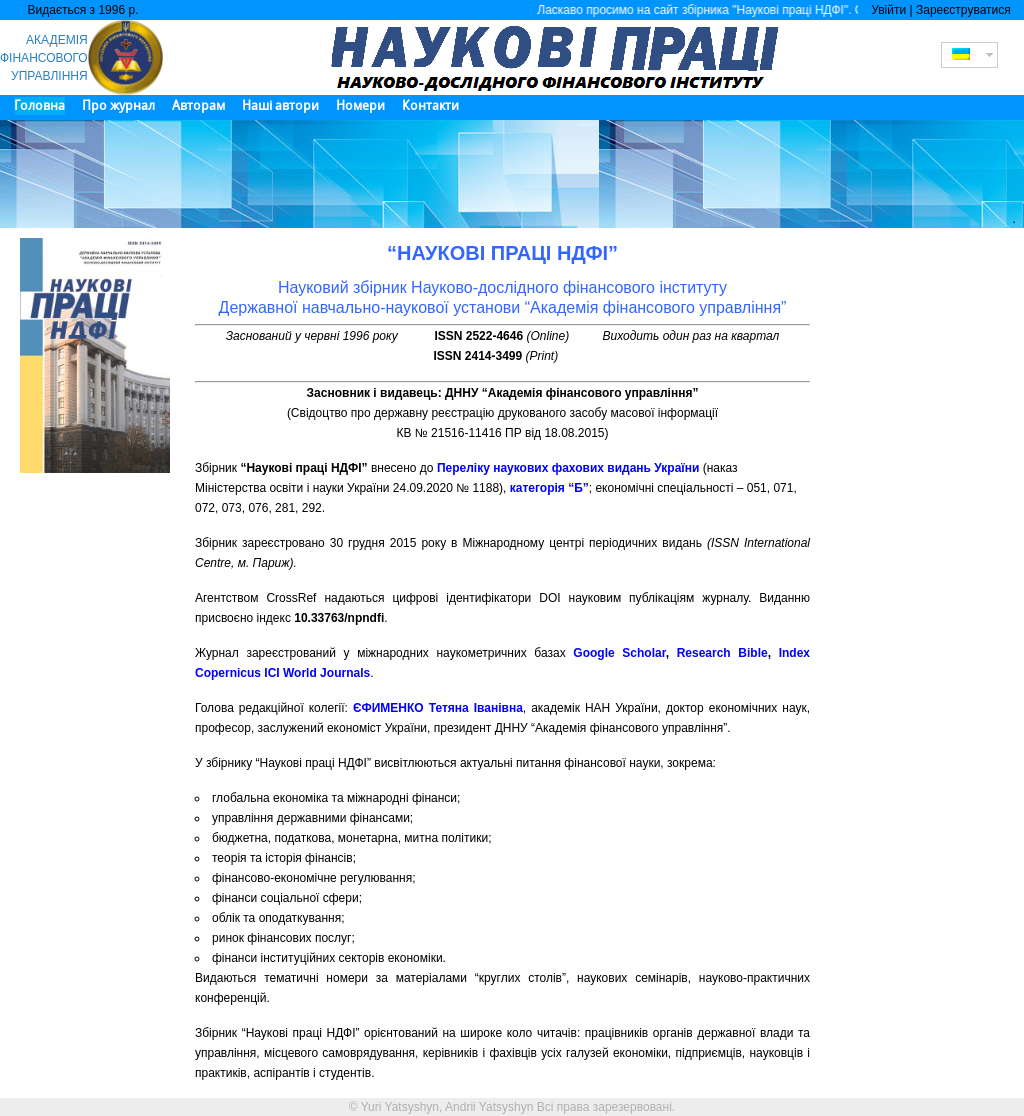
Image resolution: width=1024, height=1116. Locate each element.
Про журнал (118, 105)
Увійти (888, 10)
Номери (360, 105)
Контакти (430, 105)
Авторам (198, 105)
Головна (39, 105)
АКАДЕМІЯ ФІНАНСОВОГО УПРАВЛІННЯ (44, 58)
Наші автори (280, 105)
